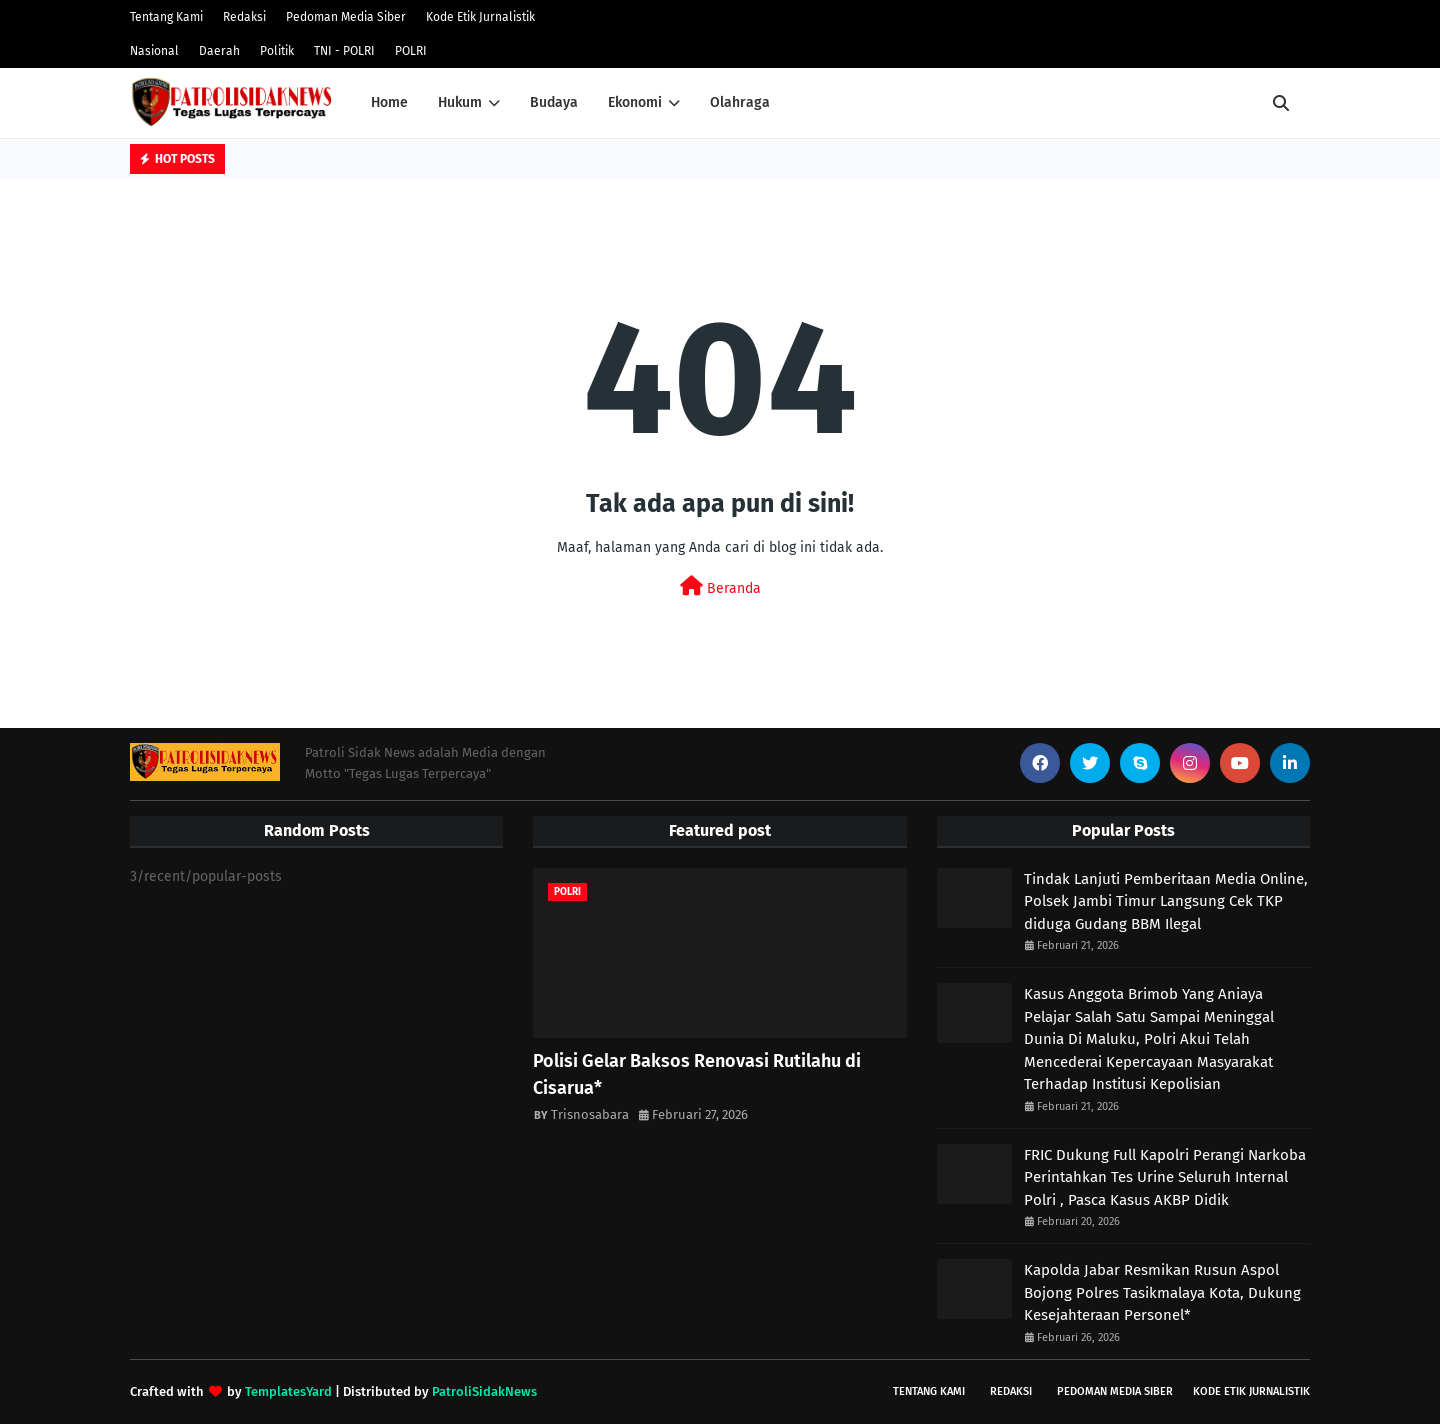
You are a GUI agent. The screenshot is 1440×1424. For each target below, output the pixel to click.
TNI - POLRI (344, 51)
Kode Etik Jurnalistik (480, 17)
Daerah (219, 51)
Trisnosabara (590, 1114)
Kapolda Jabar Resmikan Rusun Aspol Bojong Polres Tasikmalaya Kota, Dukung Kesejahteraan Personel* (1162, 1292)
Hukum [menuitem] (460, 102)
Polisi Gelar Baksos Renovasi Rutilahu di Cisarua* (697, 1074)
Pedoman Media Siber (346, 17)
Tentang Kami (166, 17)
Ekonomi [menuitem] (635, 102)
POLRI (411, 51)
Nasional (154, 51)
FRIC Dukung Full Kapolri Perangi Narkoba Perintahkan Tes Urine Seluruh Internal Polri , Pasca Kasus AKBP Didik (1165, 1177)
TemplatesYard (288, 1391)
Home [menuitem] (389, 102)
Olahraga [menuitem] (740, 102)
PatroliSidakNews (484, 1391)
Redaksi (244, 17)
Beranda (720, 586)
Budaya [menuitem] (554, 102)
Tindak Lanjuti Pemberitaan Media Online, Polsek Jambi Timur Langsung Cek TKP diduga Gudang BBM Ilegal (1166, 901)
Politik (277, 51)
